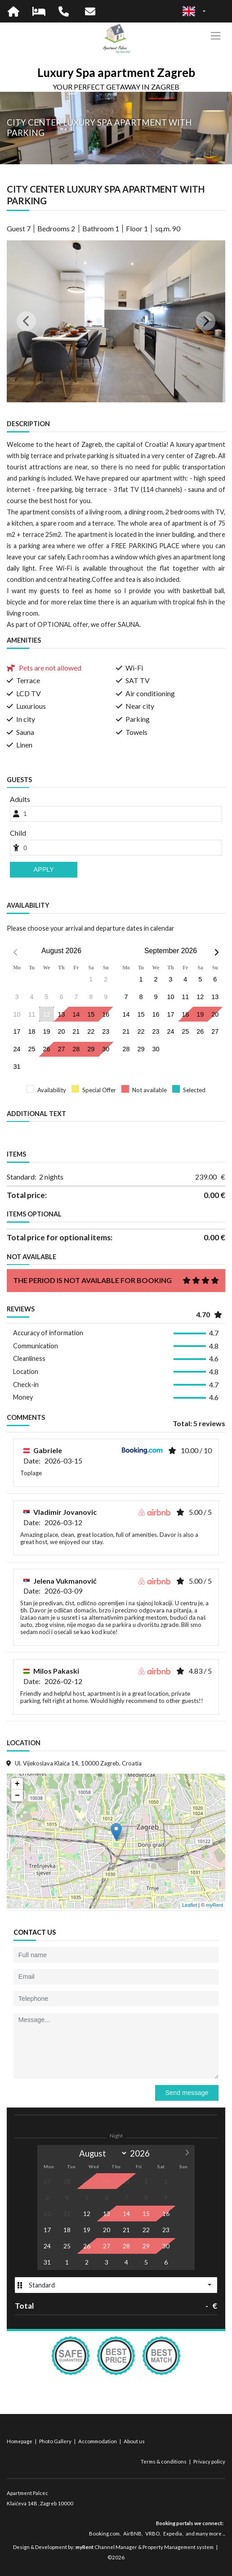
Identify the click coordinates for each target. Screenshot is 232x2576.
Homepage (20, 2441)
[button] (23, 321)
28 (76, 1049)
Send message (186, 2092)
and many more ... (205, 2533)
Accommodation (98, 2441)
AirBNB (132, 2533)
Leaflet (189, 1905)
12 (46, 1014)
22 (90, 1031)
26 (46, 1049)
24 (17, 1049)
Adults (20, 799)
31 (17, 1066)
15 (90, 1014)
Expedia (172, 2533)
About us (134, 2441)
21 (76, 1031)
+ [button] (17, 1784)
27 (61, 1049)
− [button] (17, 1795)
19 (46, 1031)
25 (32, 1049)
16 (105, 1014)
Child (18, 833)
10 (170, 996)
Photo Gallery (55, 2441)
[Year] (142, 2153)
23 (105, 1031)
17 (17, 1031)
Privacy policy (209, 2461)
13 (61, 1014)
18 (32, 1031)
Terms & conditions (164, 2461)
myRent (214, 1905)
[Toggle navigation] (215, 35)
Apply (44, 869)
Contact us (34, 1932)
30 (105, 1049)
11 (185, 996)
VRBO (152, 2533)
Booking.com (104, 2533)
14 (76, 1014)
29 (90, 1049)
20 (61, 1031)
